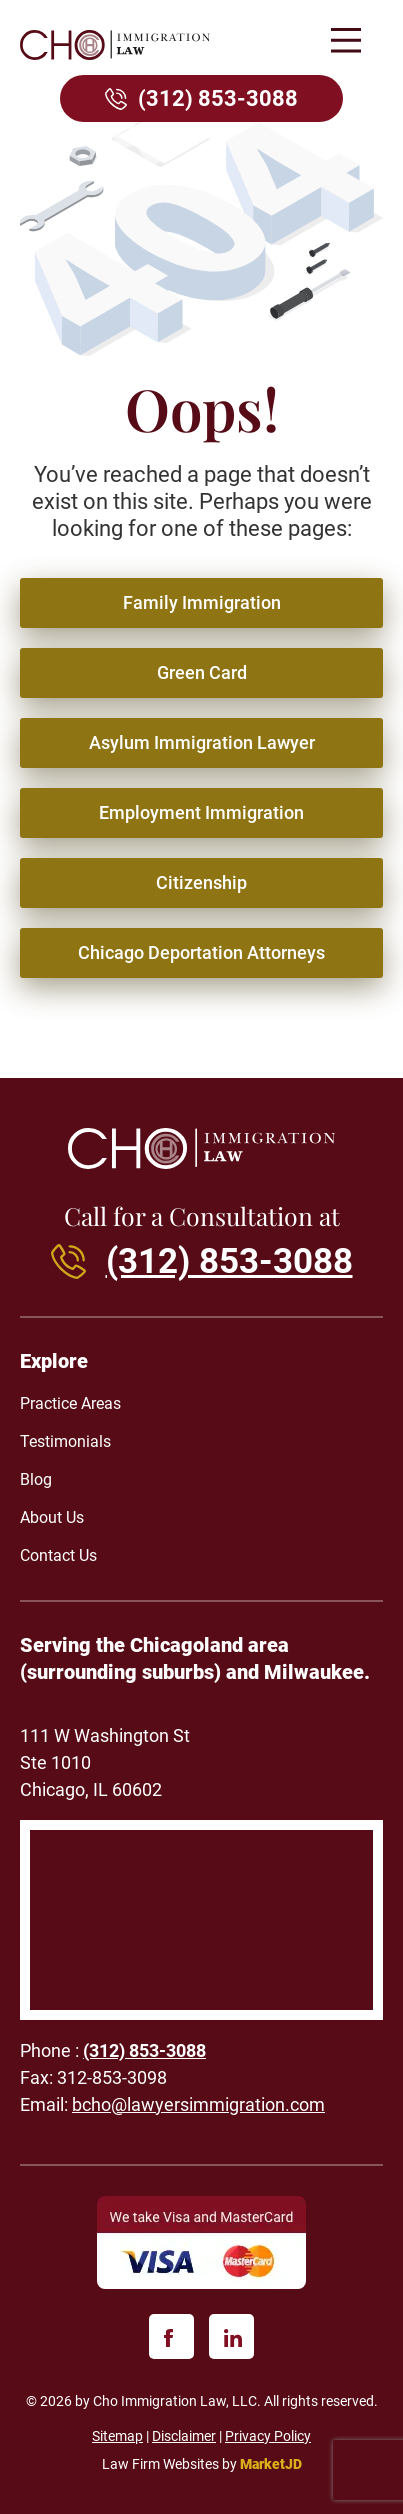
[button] (345, 42)
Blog (36, 1479)
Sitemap (117, 2436)
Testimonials (65, 1441)
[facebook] (171, 2336)
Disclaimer (184, 2436)
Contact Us (58, 1555)
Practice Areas (70, 1403)
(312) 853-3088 (218, 98)
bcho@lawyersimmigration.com (198, 2104)
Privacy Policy (268, 2436)
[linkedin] (231, 2336)
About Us (52, 1517)
